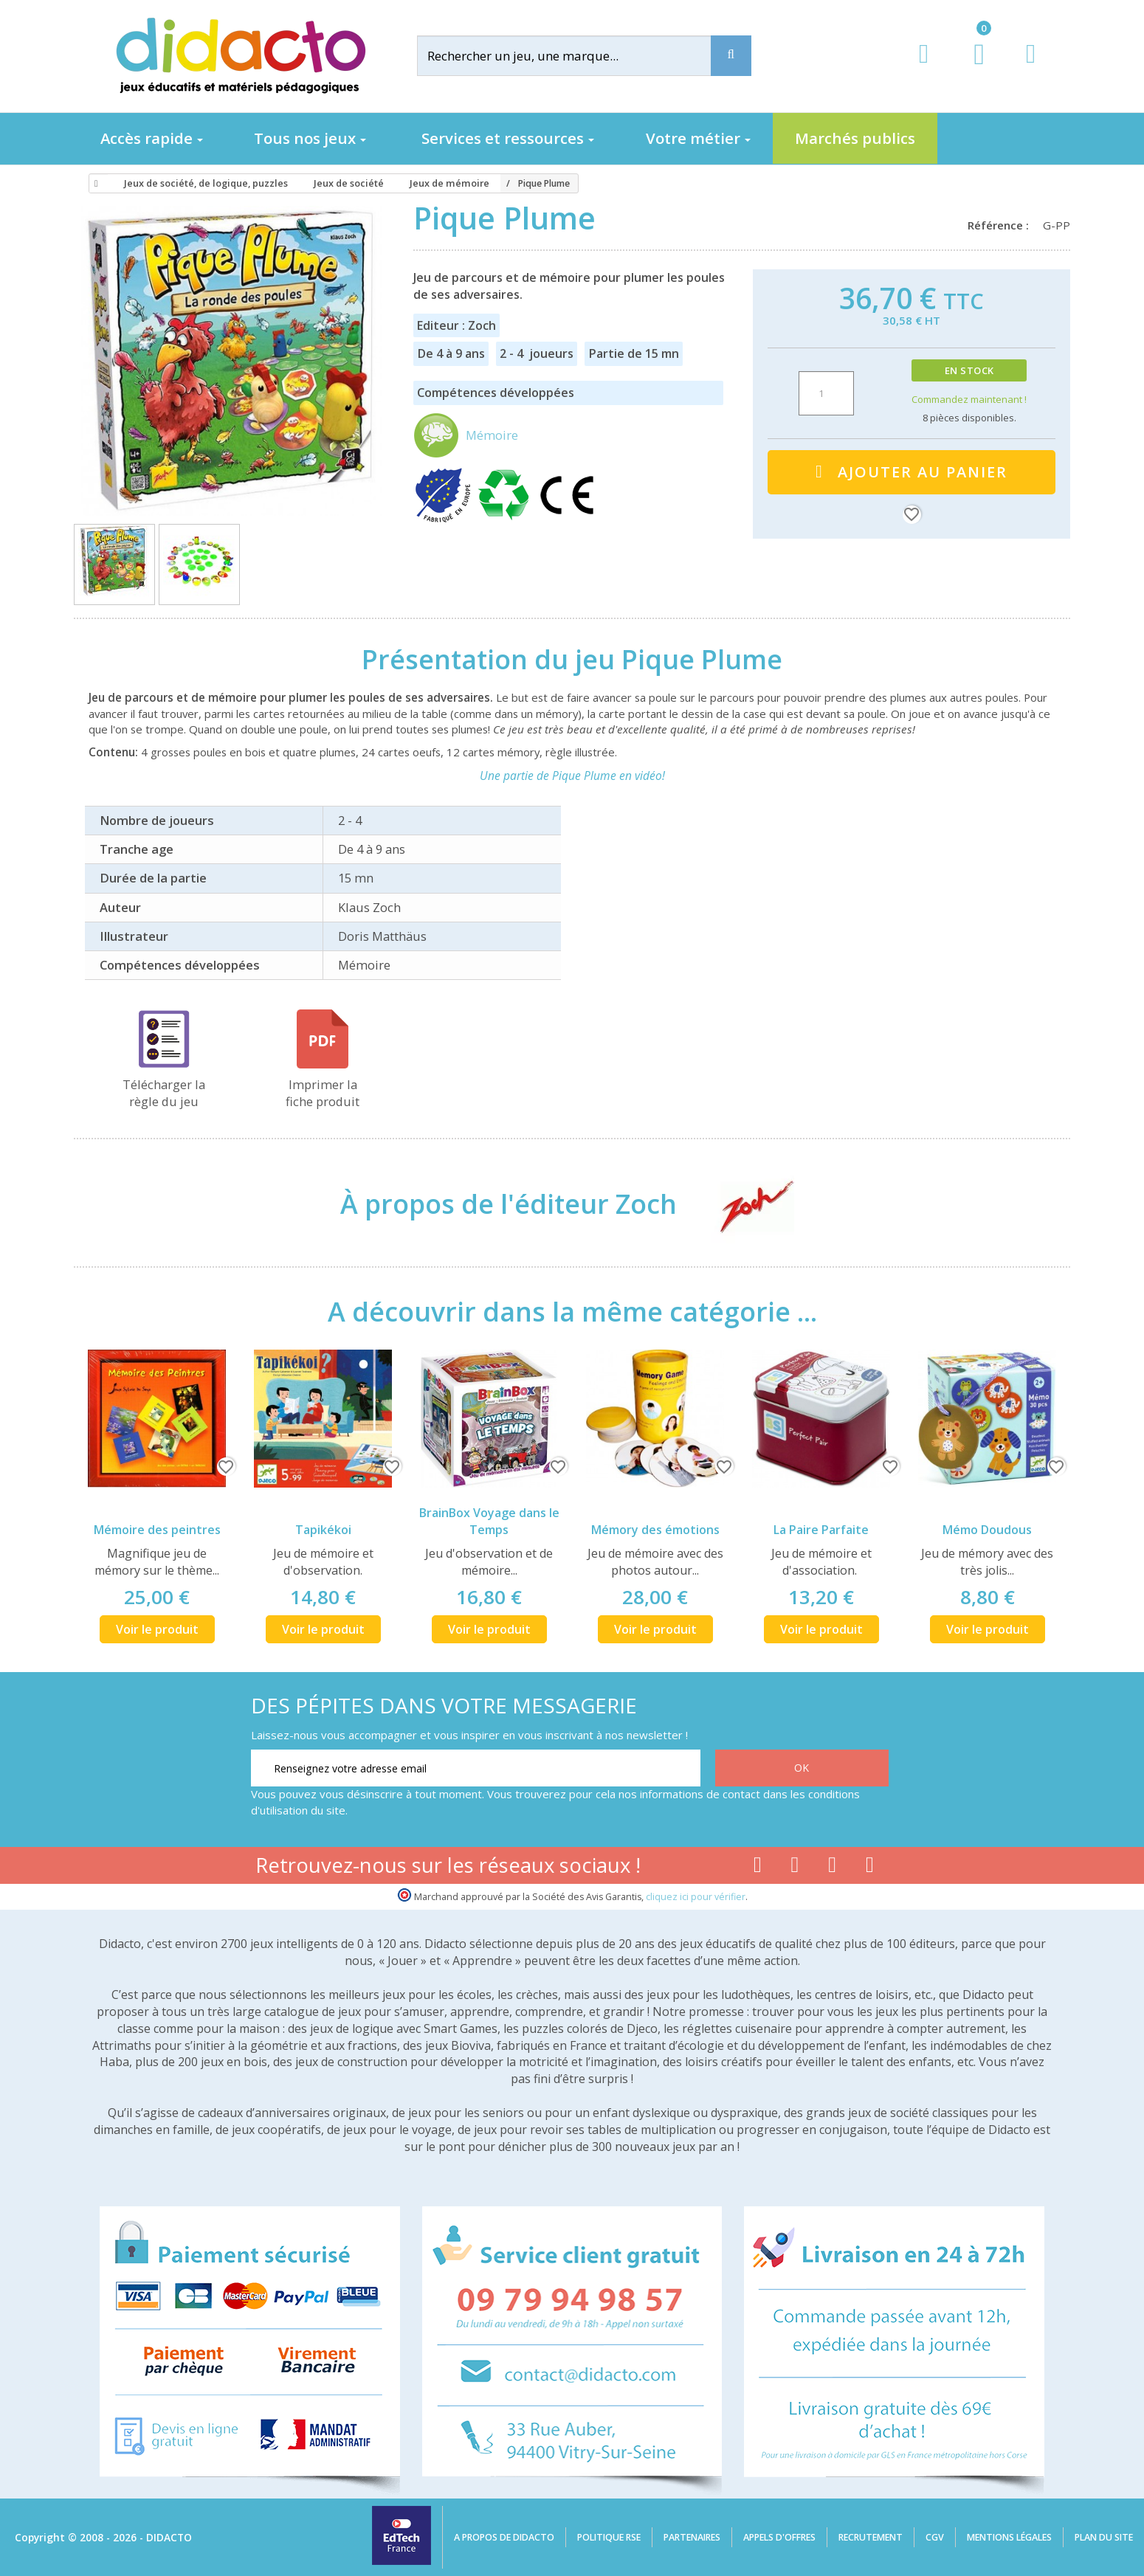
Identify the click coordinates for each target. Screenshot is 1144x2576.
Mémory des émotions (655, 1530)
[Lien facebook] (757, 1867)
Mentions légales (1009, 2537)
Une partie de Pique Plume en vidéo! (572, 775)
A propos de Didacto (504, 2537)
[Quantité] (826, 393)
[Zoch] (743, 1203)
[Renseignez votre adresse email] (475, 1768)
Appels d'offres (779, 2537)
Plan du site (1104, 2537)
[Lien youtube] (795, 1867)
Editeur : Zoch (456, 325)
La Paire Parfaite (821, 1530)
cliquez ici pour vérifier (695, 1896)
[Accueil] (93, 184)
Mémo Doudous (987, 1530)
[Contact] (1030, 67)
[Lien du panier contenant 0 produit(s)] (971, 67)
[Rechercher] (575, 55)
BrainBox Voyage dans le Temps (489, 1521)
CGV (935, 2537)
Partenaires (692, 2537)
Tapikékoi (323, 1530)
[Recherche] (731, 55)
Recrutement (870, 2537)
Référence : (1001, 225)
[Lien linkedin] (870, 1867)
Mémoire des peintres (157, 1530)
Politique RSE (609, 2537)
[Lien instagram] (832, 1867)
